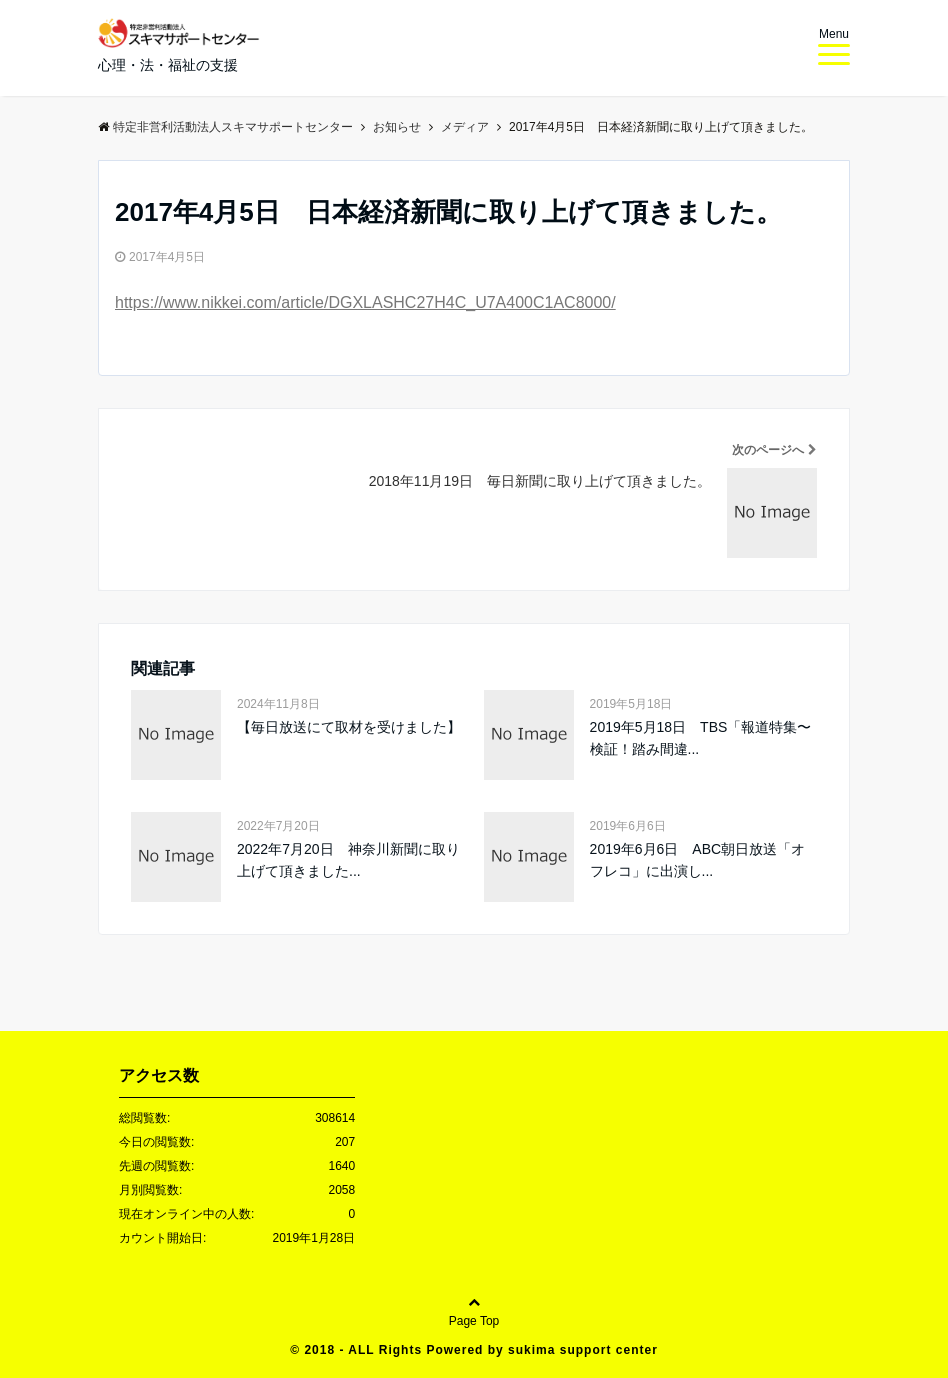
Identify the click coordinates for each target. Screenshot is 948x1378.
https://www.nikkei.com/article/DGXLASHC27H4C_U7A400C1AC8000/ (365, 302)
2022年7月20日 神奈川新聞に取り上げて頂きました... (348, 860)
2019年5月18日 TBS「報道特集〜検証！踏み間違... (701, 738)
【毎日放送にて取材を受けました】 (349, 727)
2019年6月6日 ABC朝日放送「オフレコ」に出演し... (698, 860)
